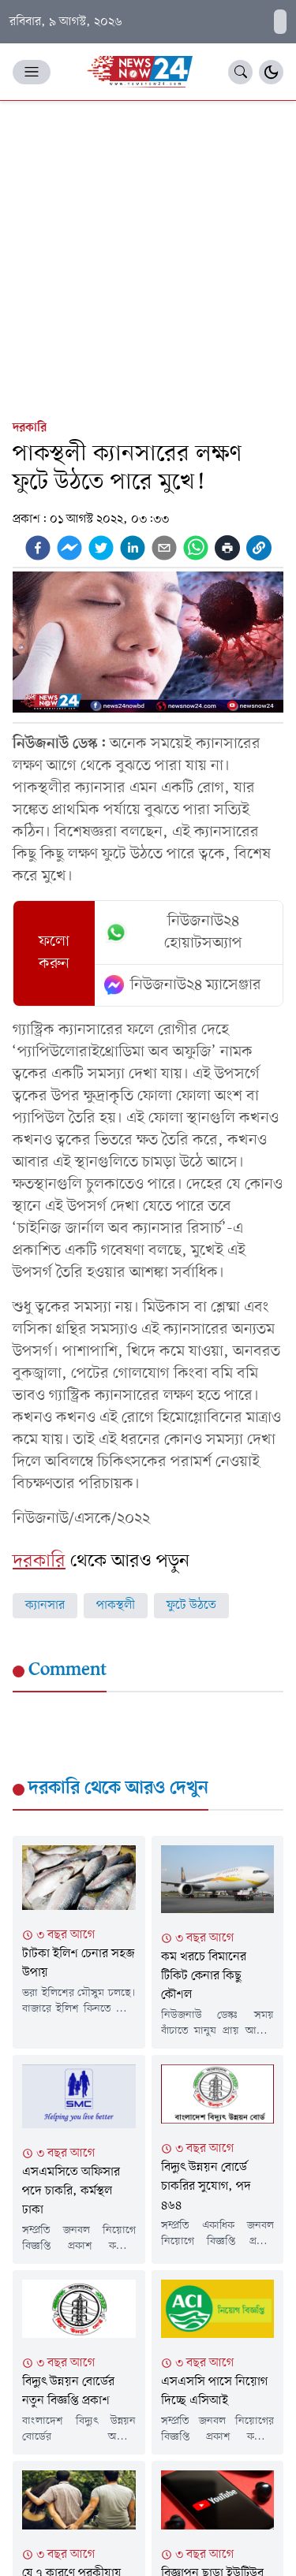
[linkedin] (132, 547)
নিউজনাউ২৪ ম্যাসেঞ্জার (182, 985)
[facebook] (38, 547)
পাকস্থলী (115, 1605)
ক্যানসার (45, 1605)
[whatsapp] (195, 547)
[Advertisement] (148, 256)
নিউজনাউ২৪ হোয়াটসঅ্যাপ (173, 932)
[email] (164, 547)
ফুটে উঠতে (191, 1605)
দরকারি (30, 428)
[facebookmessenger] (69, 547)
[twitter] (101, 547)
